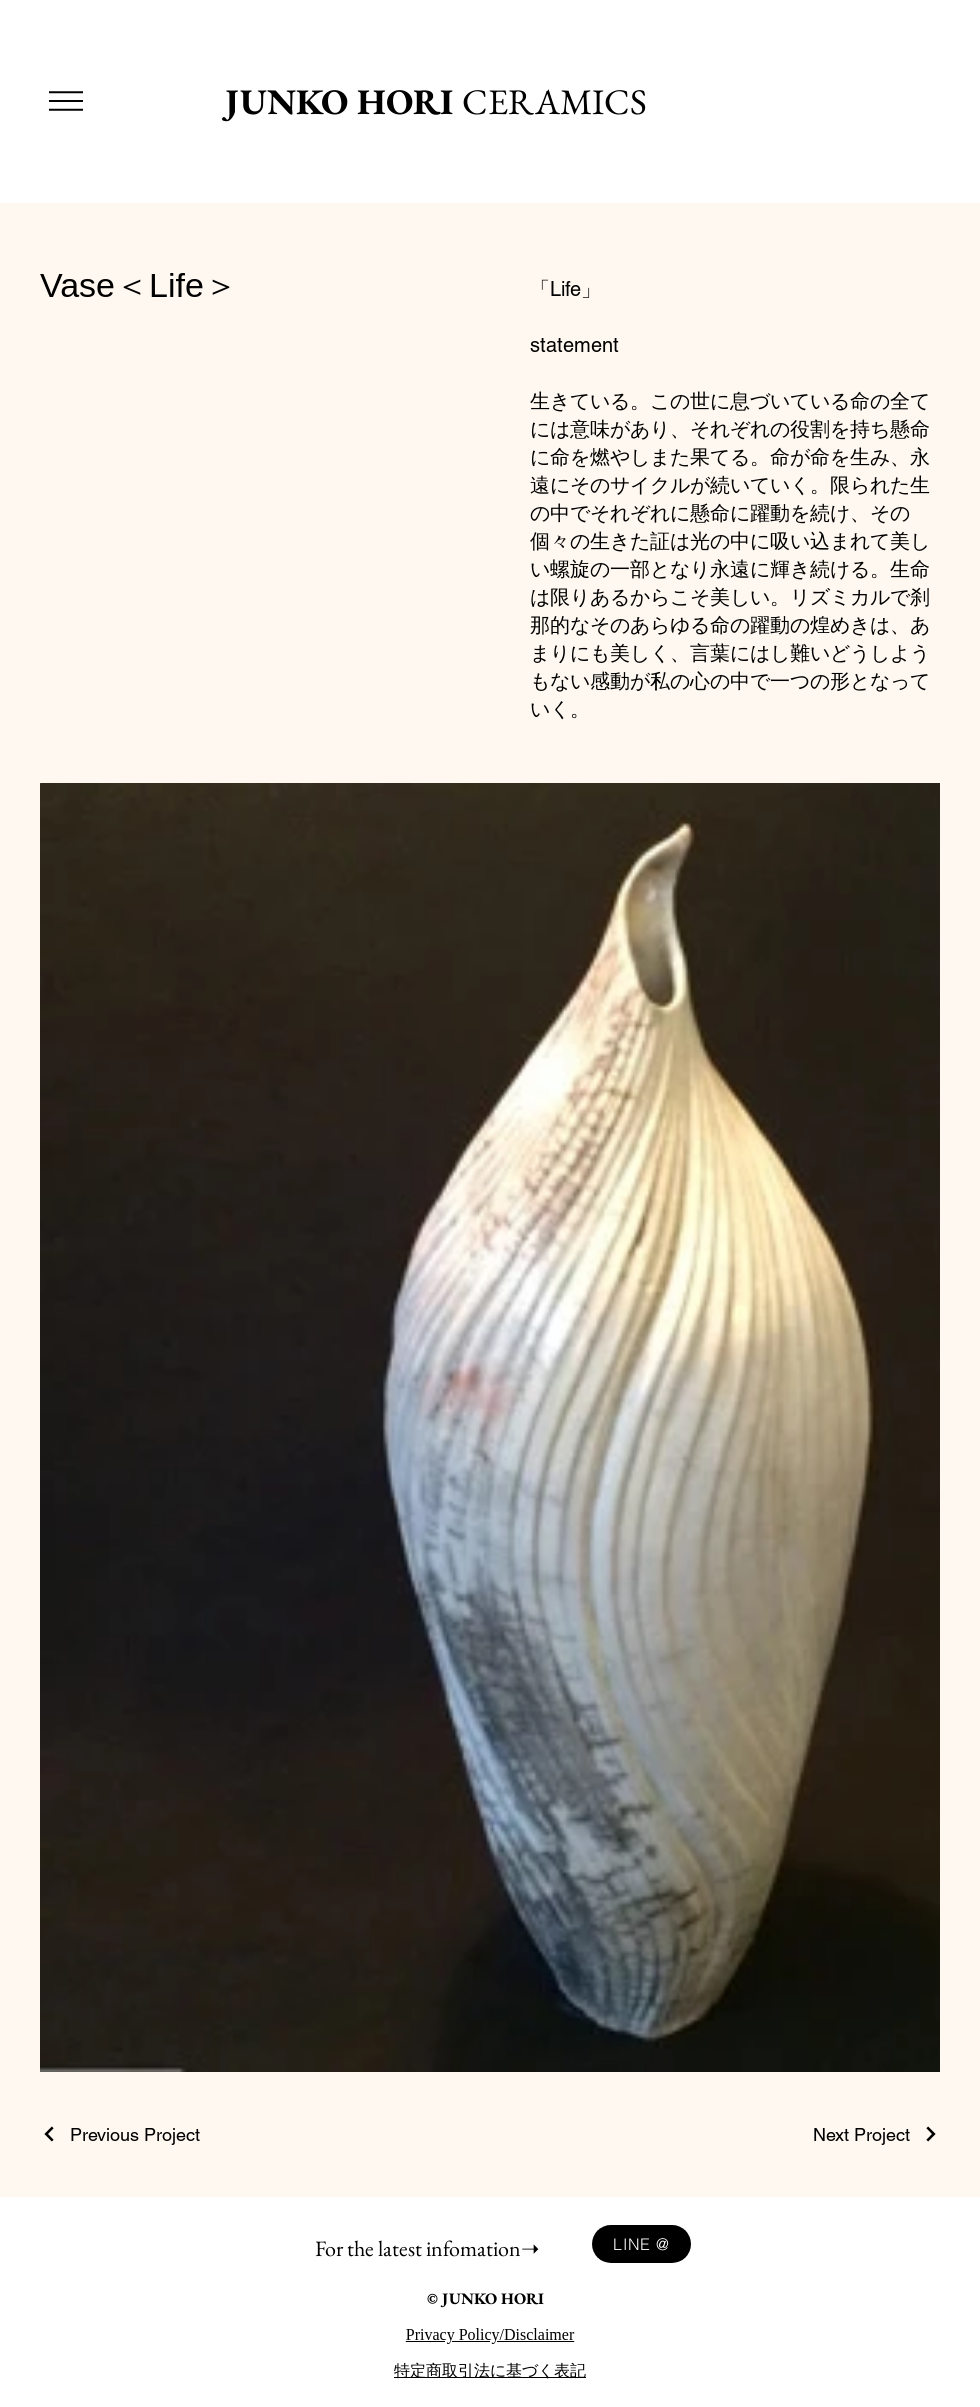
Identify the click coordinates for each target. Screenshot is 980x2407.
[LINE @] (641, 2244)
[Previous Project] (120, 2134)
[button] (66, 101)
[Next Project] (876, 2134)
